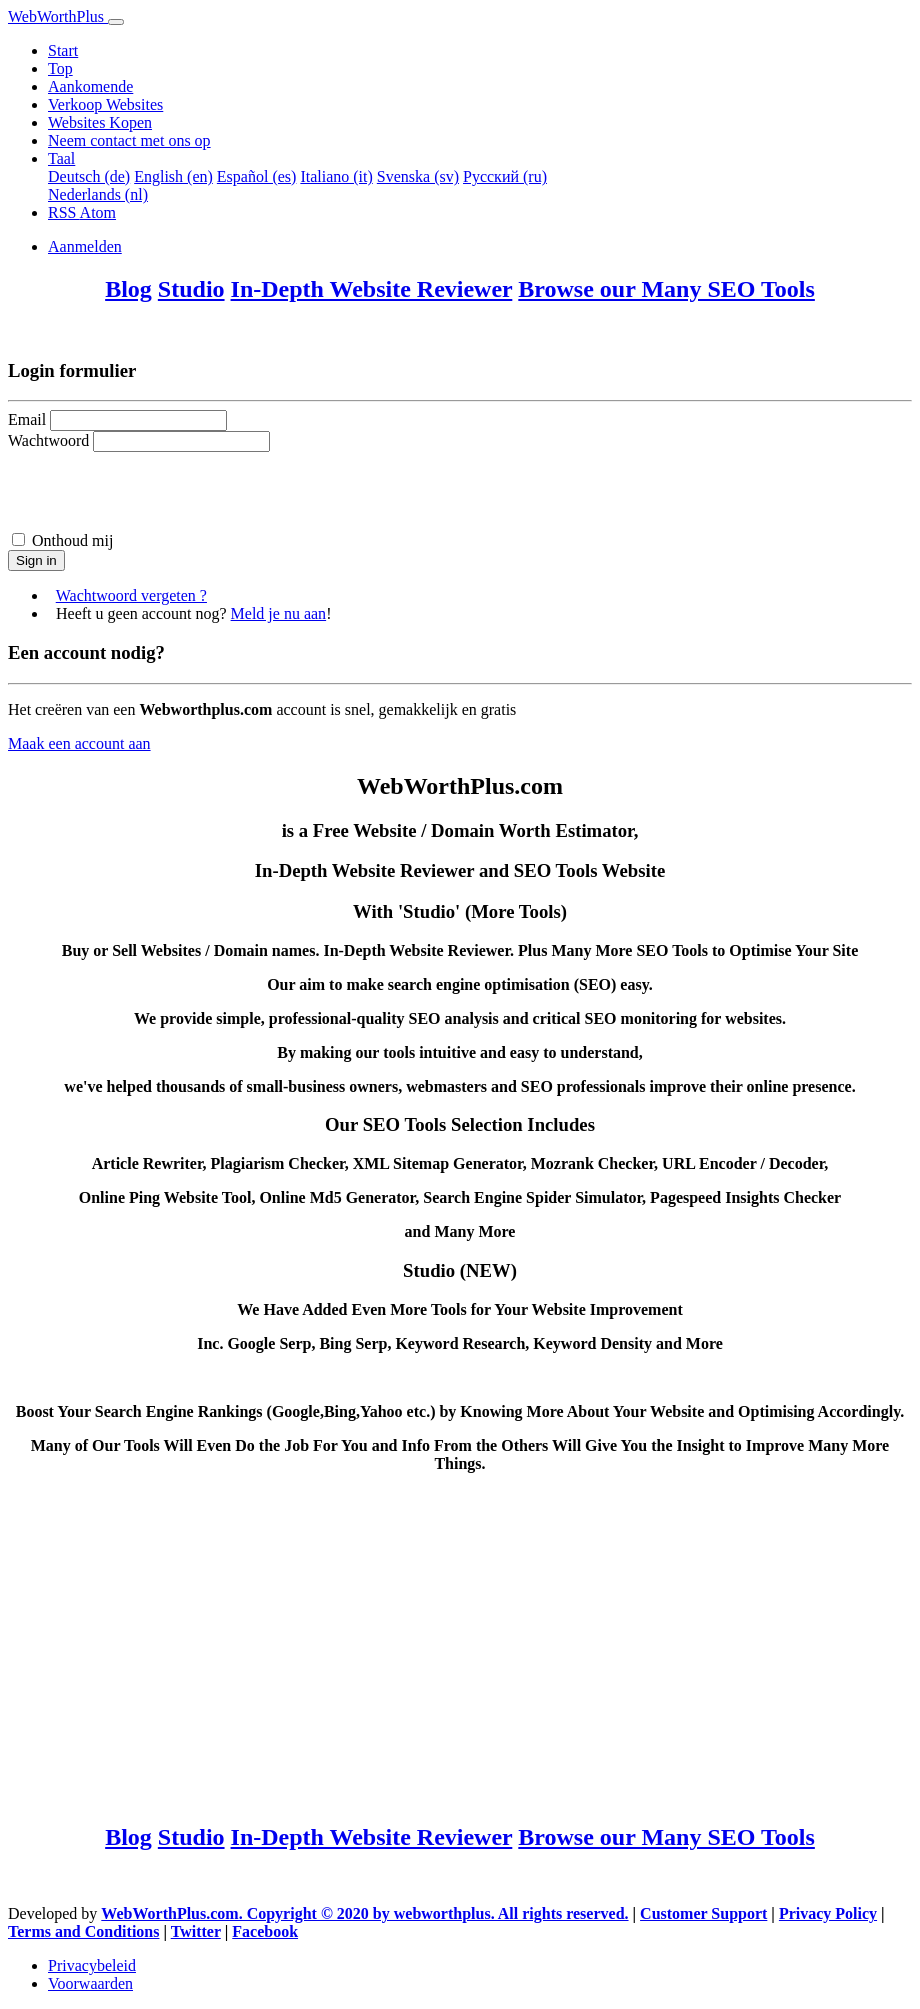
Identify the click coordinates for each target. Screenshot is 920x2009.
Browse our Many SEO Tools (666, 289)
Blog (128, 289)
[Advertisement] (460, 1647)
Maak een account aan (79, 743)
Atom (98, 212)
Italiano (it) (336, 176)
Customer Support (703, 1913)
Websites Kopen (100, 122)
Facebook (265, 1931)
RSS (64, 212)
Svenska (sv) (418, 176)
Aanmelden (85, 246)
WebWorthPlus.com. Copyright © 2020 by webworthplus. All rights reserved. (364, 1913)
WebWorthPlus (58, 16)
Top (60, 68)
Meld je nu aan (279, 613)
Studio (191, 289)
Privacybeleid (92, 1965)
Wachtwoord (48, 440)
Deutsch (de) (89, 176)
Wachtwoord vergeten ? (131, 595)
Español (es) (257, 176)
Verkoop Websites (105, 104)
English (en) (173, 176)
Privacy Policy (828, 1913)
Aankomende (90, 86)
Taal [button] (61, 158)
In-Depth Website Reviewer (372, 289)
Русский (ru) (505, 176)
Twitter (196, 1931)
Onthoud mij (72, 540)
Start (63, 50)
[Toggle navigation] (116, 22)
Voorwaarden (90, 1983)
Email (27, 419)
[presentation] (160, 491)
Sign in (36, 560)
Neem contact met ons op (129, 140)
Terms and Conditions (83, 1931)
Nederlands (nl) (98, 194)
